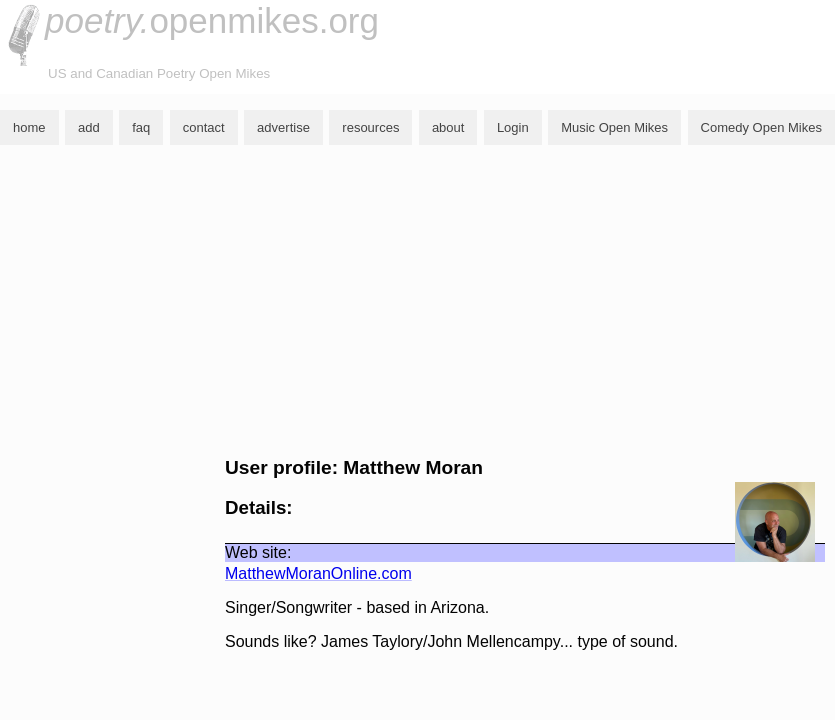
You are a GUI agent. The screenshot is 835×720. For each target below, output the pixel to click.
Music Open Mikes (614, 127)
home (29, 127)
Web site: (258, 552)
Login (513, 127)
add (89, 127)
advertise (283, 127)
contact (204, 127)
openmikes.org (212, 20)
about (448, 127)
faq (141, 127)
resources (370, 127)
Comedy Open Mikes (761, 127)
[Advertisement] (417, 301)
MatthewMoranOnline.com (318, 573)
